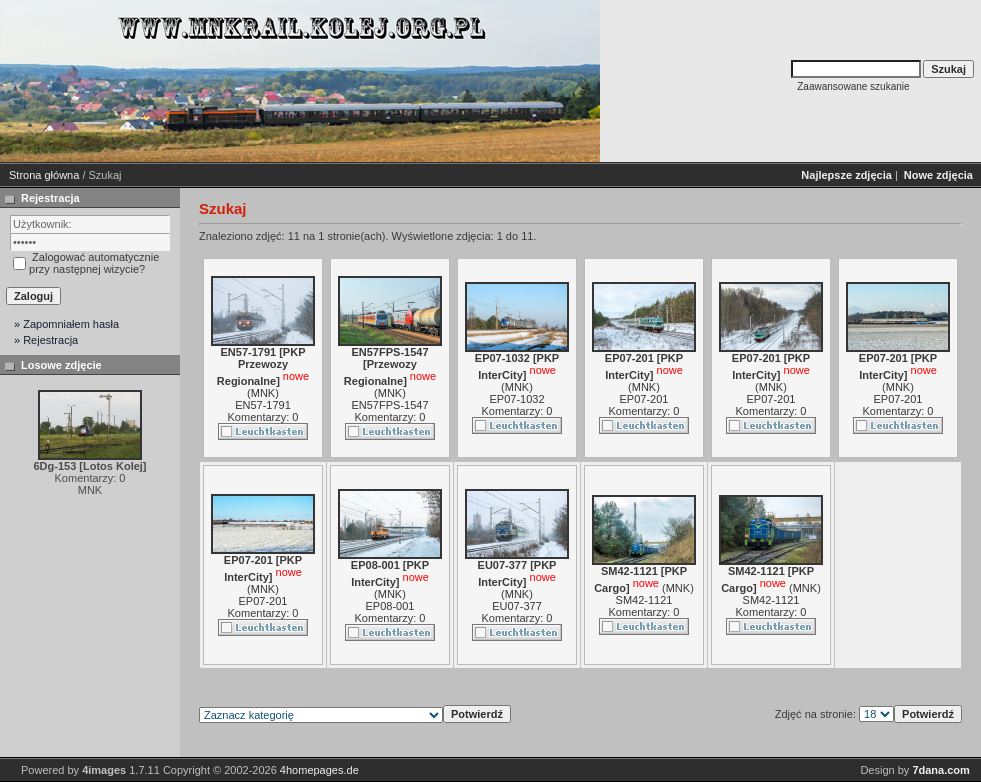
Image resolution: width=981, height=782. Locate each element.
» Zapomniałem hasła (66, 324)
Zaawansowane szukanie (853, 86)
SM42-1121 (644, 600)
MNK (263, 393)
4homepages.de (319, 770)
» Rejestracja (46, 340)
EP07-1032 (516, 399)
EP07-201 (644, 399)
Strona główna (44, 175)
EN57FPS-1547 (389, 405)
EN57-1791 (263, 405)
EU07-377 (517, 606)
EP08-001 (390, 606)
